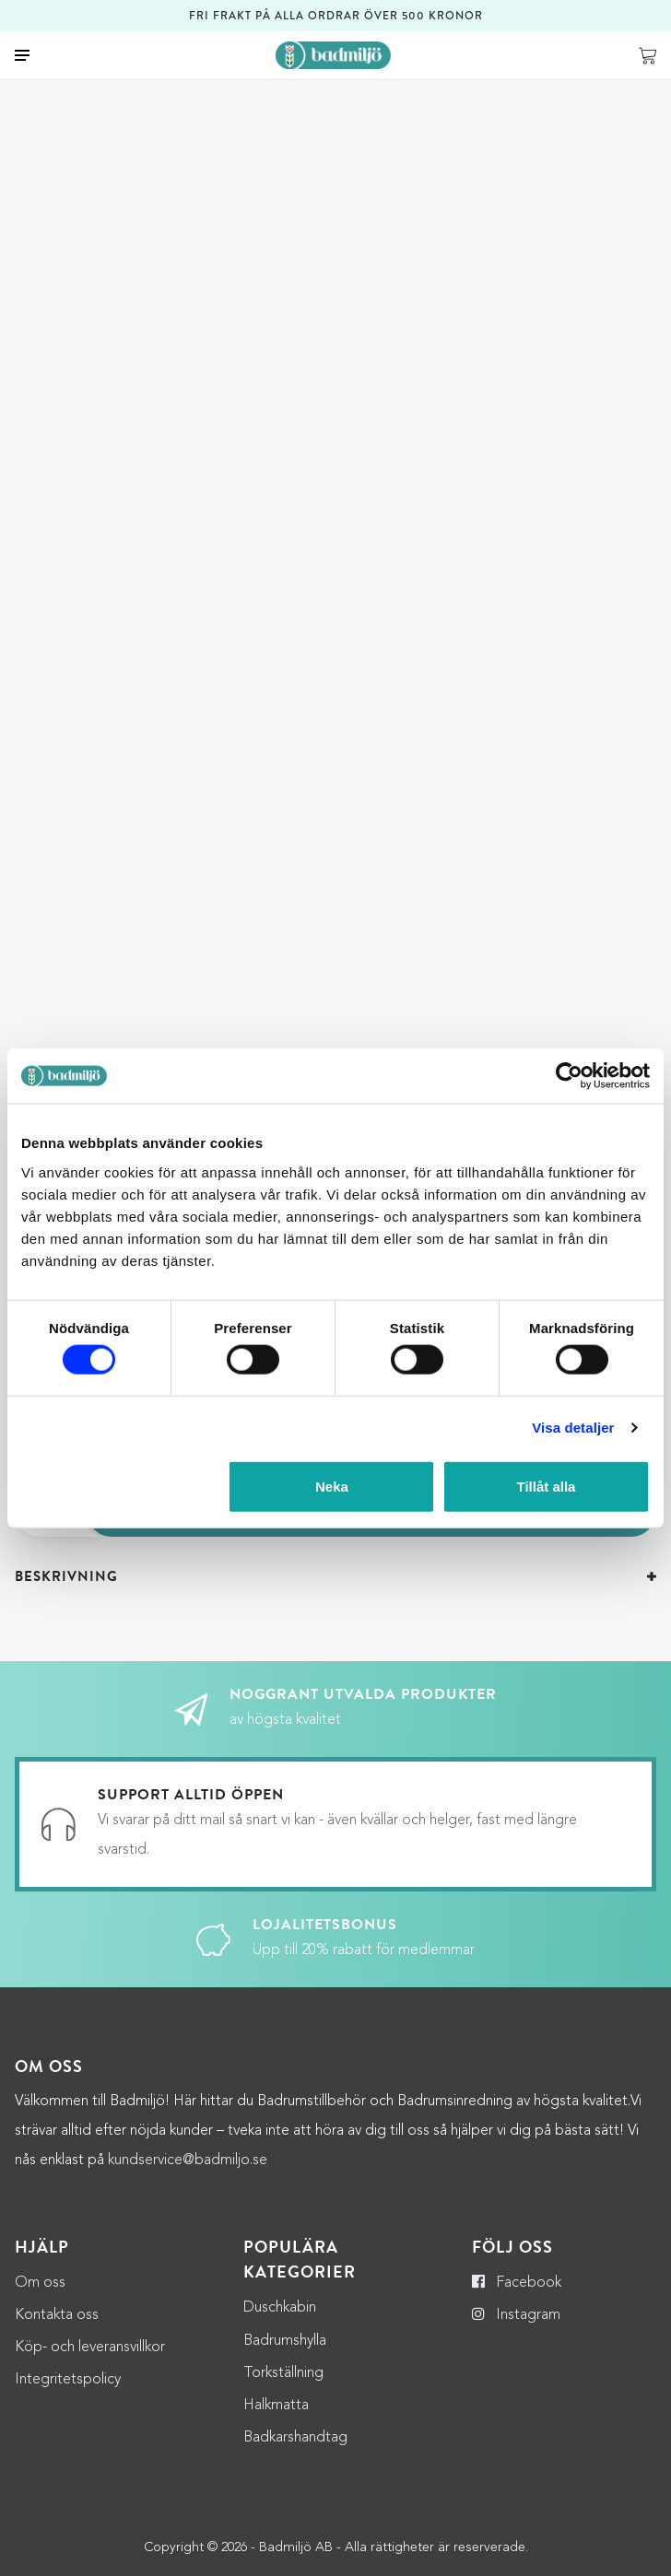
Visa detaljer (573, 1427)
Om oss (40, 2170)
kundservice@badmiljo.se (187, 2048)
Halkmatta (276, 2293)
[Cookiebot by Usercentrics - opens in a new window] (569, 1076)
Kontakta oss (57, 2202)
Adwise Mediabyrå (366, 2551)
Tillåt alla (546, 1485)
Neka (331, 1485)
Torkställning (283, 2261)
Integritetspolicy (68, 2267)
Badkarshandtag (295, 2325)
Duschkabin (279, 2195)
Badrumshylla (284, 2228)
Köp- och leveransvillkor (90, 2235)
